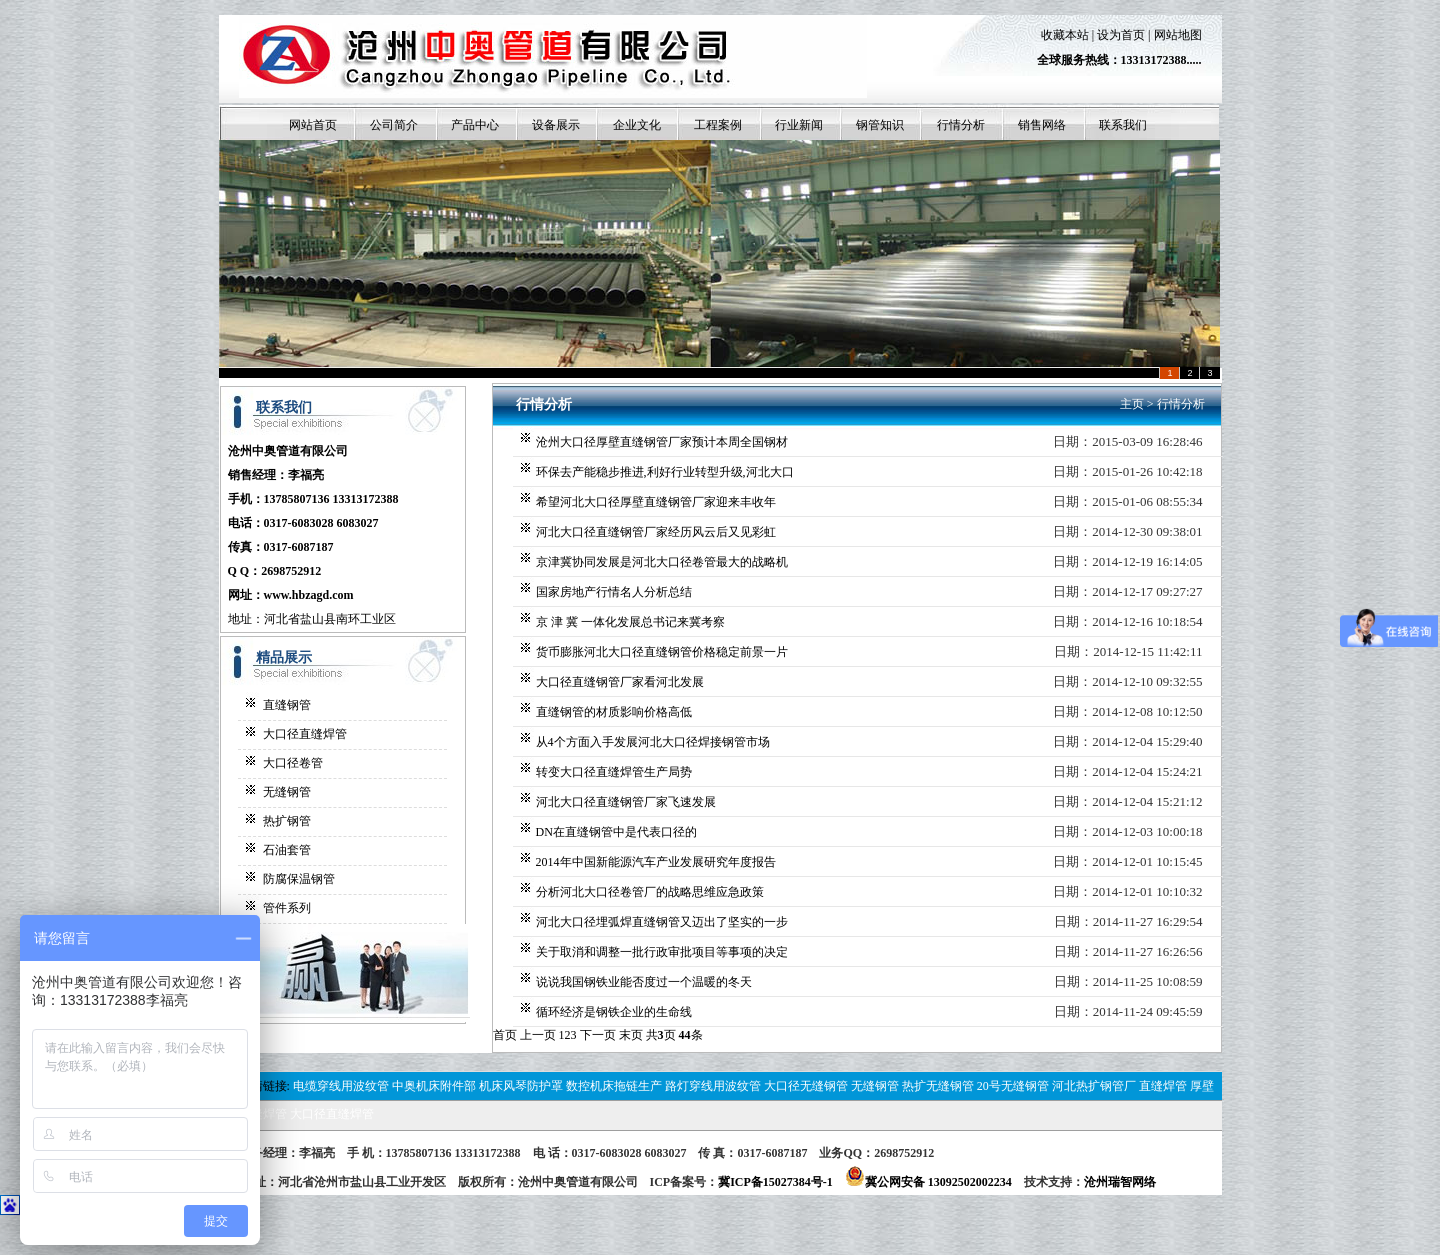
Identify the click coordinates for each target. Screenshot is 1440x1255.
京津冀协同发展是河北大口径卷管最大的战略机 (662, 562)
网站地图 (1178, 35)
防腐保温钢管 (299, 879)
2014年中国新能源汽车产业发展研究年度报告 (656, 862)
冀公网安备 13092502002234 (928, 1182)
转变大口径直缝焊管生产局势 (614, 772)
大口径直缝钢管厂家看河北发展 (620, 682)
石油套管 (287, 850)
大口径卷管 (293, 763)
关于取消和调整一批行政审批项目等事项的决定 (662, 952)
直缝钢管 (287, 705)
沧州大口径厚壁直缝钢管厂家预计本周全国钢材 (662, 442)
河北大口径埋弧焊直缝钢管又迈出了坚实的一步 (662, 922)
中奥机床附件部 (434, 1086)
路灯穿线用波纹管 (713, 1086)
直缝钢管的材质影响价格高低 (614, 712)
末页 (631, 1035)
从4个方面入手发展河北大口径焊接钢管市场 (653, 742)
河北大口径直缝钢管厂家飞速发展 (626, 802)
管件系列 (287, 908)
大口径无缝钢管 (806, 1086)
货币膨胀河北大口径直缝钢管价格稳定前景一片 (662, 652)
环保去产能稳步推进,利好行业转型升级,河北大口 (665, 472)
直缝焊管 (1163, 1086)
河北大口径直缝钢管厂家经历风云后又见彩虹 (656, 532)
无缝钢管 (287, 792)
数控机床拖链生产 (614, 1086)
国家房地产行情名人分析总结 (614, 592)
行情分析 (1181, 404)
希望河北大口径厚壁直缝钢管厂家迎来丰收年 (656, 502)
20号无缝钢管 (1013, 1086)
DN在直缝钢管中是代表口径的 (616, 832)
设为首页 (1121, 35)
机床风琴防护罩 (521, 1086)
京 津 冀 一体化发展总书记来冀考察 (630, 622)
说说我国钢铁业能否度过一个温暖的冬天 (644, 982)
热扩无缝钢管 (938, 1086)
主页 (1132, 404)
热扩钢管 (287, 821)
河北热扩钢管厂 (1094, 1086)
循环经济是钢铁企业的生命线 (614, 1012)
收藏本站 (1065, 35)
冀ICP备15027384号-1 (775, 1182)
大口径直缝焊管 (305, 734)
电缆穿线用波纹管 (341, 1086)
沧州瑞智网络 (1120, 1182)
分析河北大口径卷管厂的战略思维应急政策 (650, 892)
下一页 (598, 1035)
